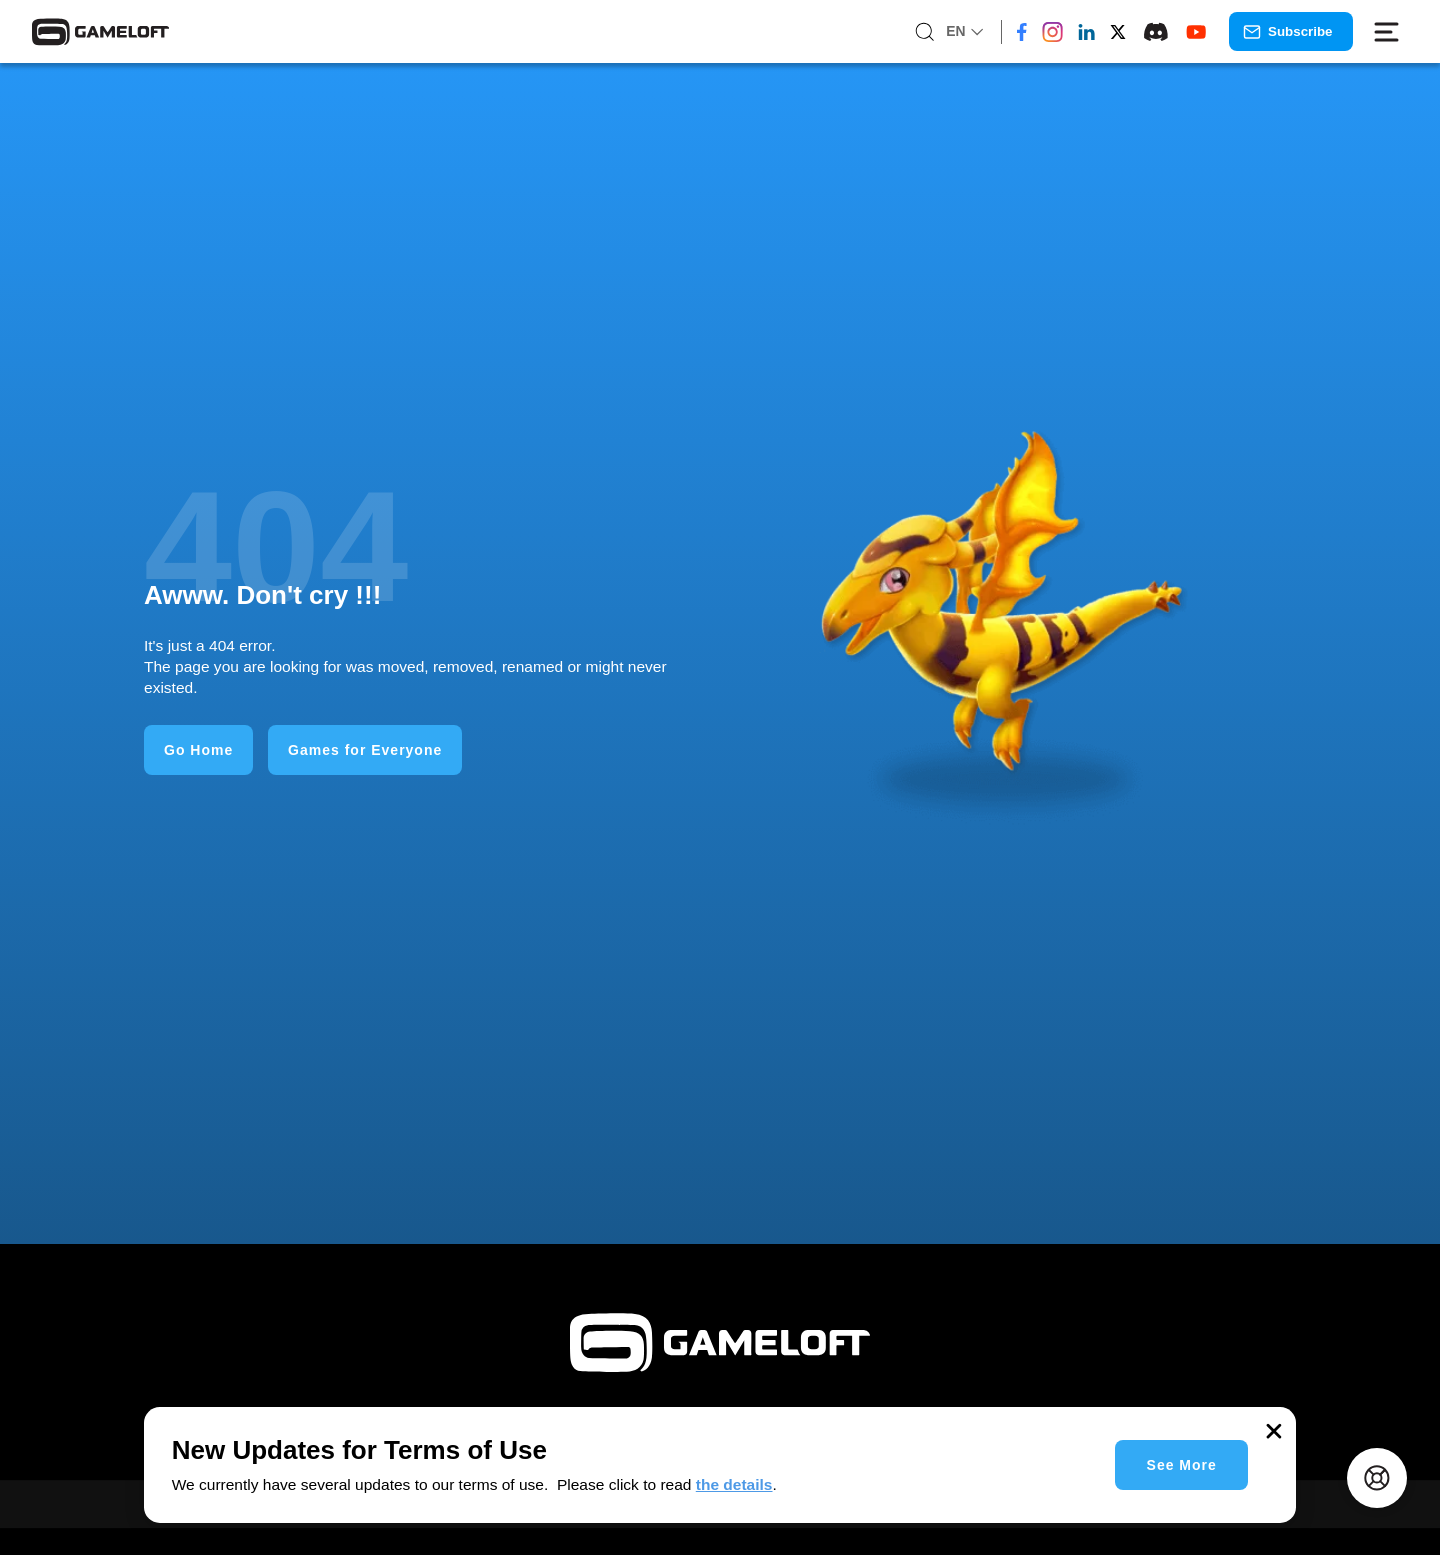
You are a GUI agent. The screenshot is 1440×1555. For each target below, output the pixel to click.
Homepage (486, 1523)
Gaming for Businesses (814, 1523)
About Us (960, 1523)
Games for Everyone (365, 750)
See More (1182, 1465)
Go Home (198, 750)
